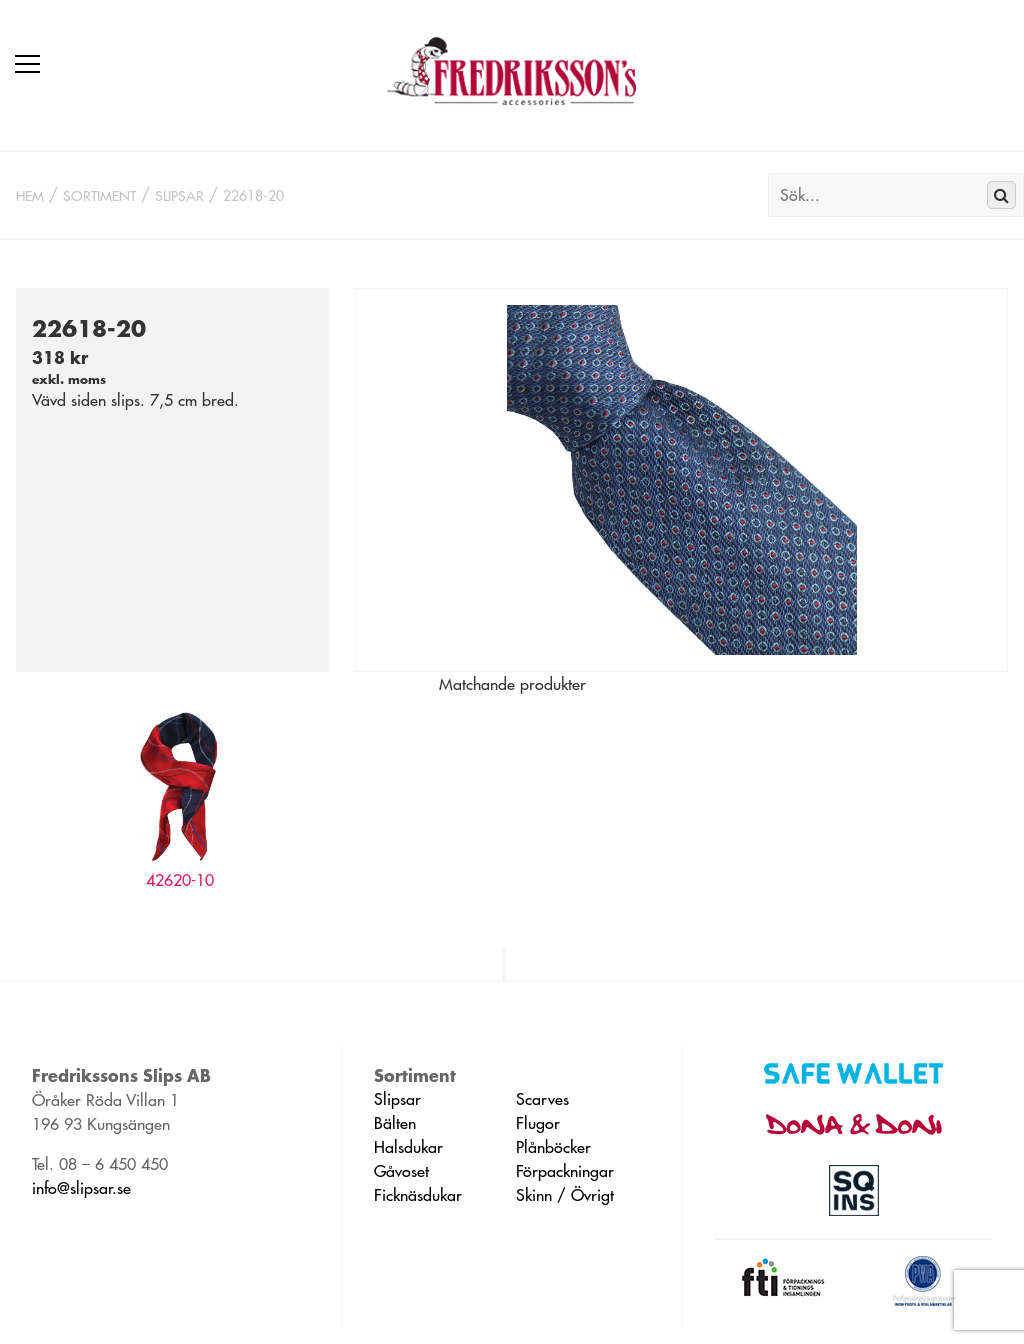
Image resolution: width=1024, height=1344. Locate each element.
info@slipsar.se (81, 1188)
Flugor (538, 1123)
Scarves (542, 1099)
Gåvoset (401, 1171)
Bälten (395, 1123)
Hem (30, 196)
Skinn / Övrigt (565, 1195)
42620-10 (180, 880)
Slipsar (179, 196)
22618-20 (253, 196)
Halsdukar (408, 1147)
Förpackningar (565, 1171)
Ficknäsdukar (418, 1195)
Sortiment (99, 196)
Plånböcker (553, 1147)
